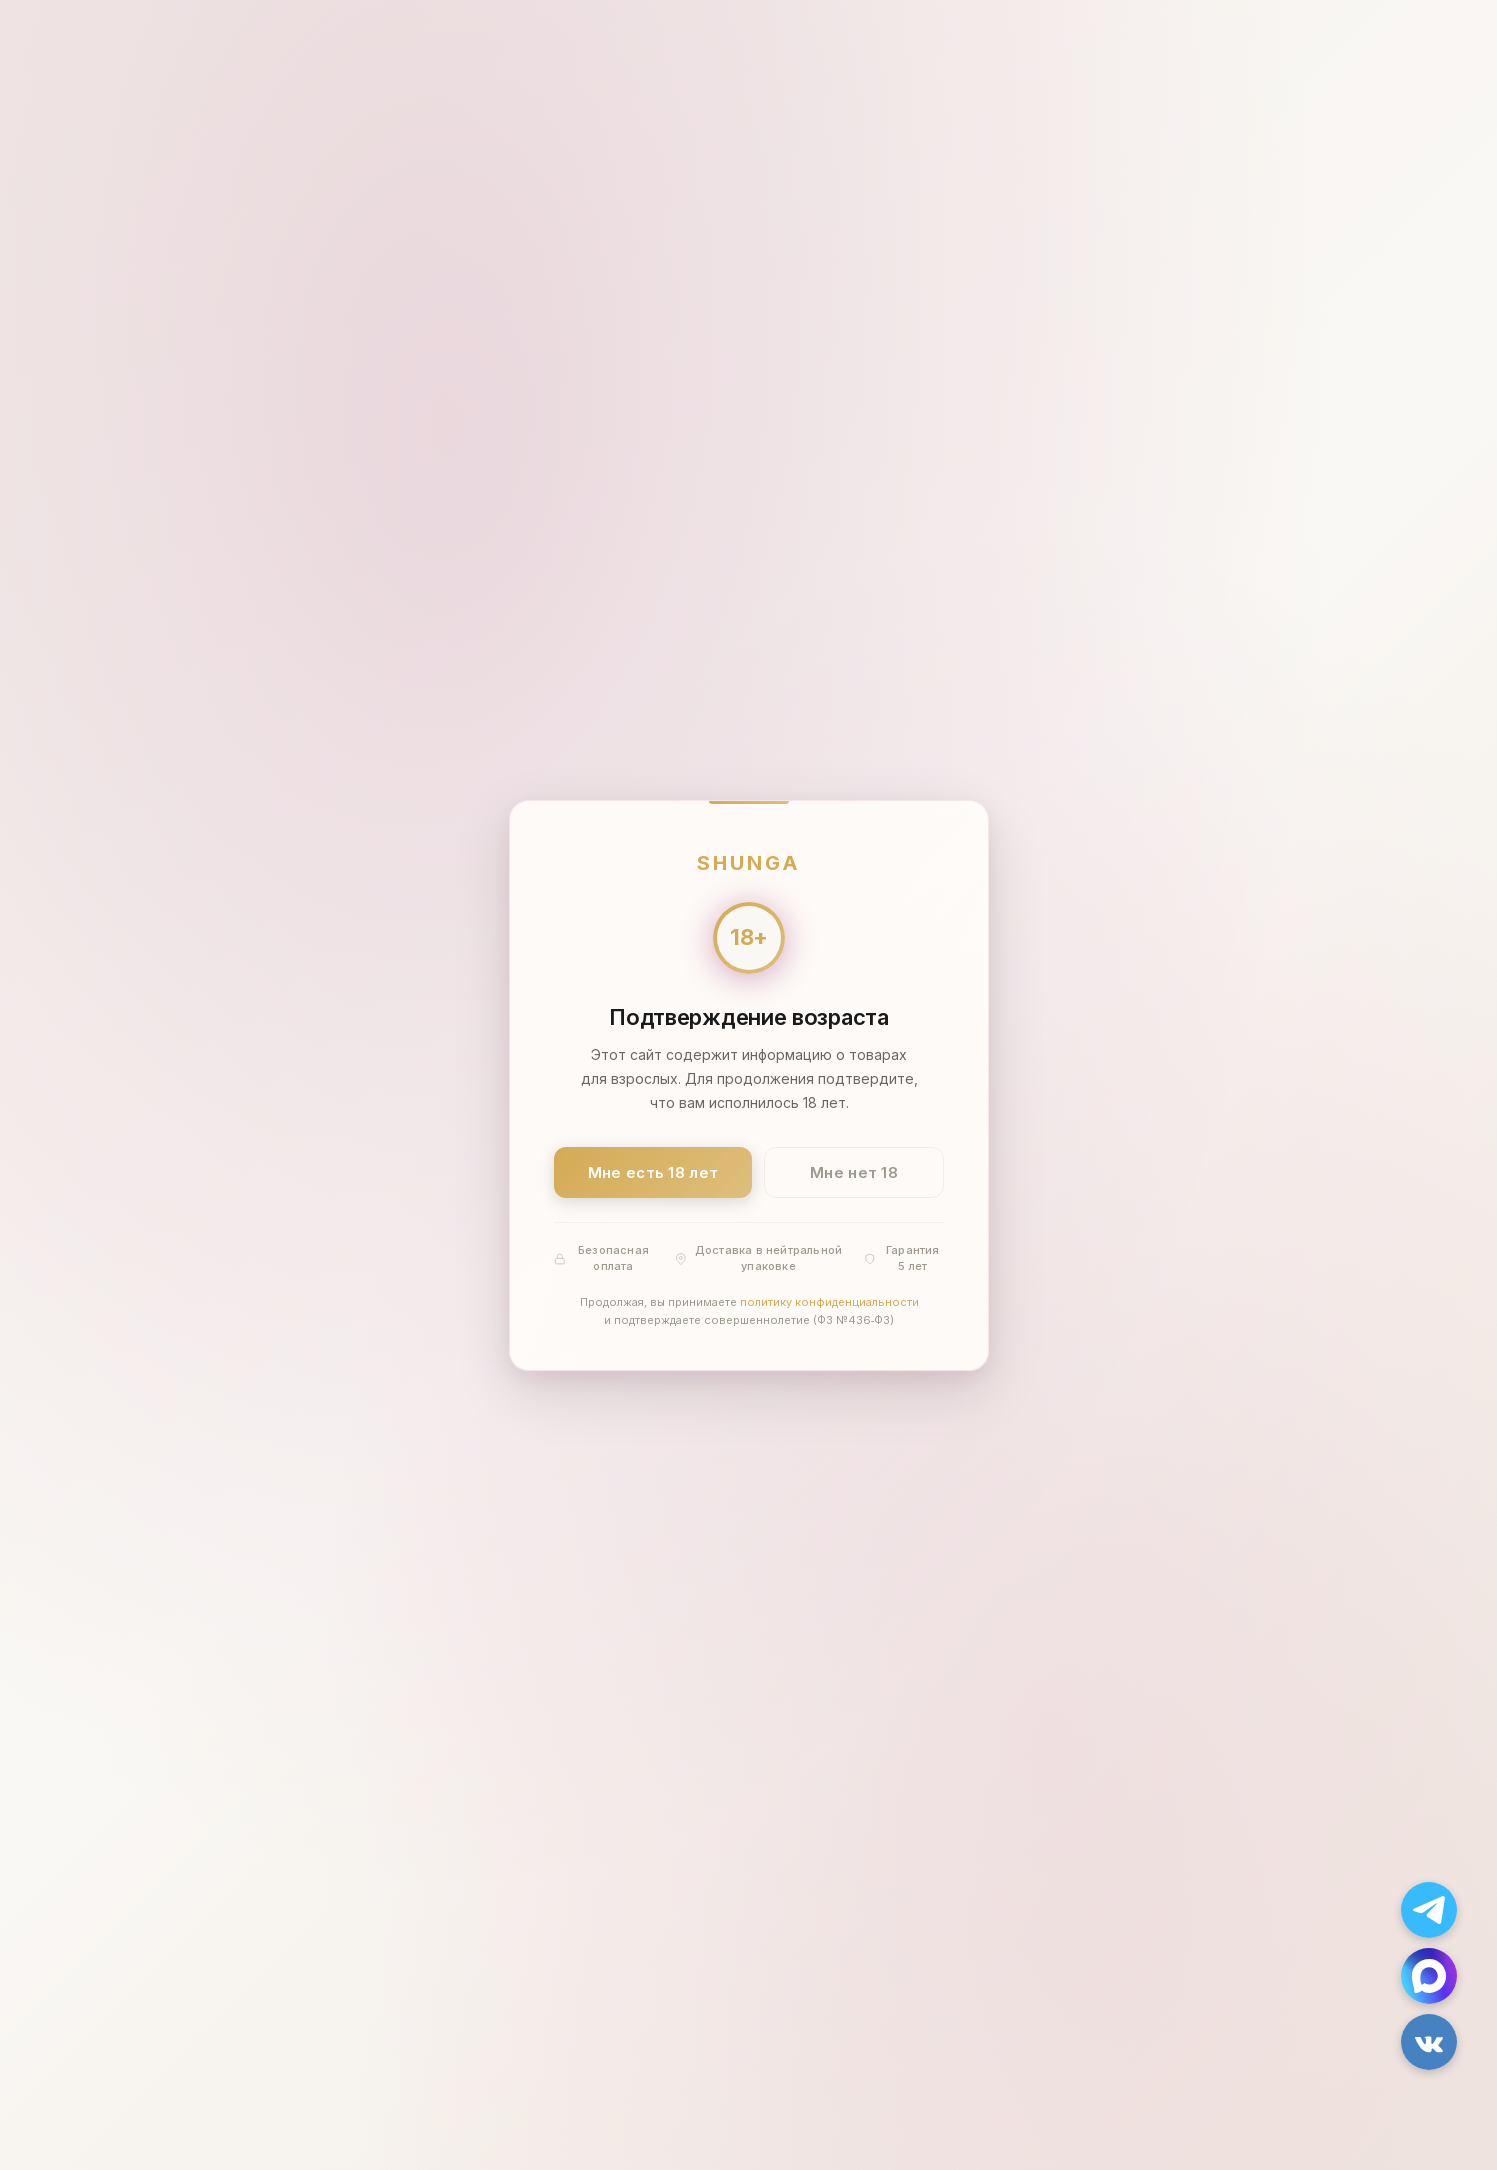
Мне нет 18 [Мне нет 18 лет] (854, 1171)
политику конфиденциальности (828, 1302)
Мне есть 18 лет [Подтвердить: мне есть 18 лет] (652, 1171)
